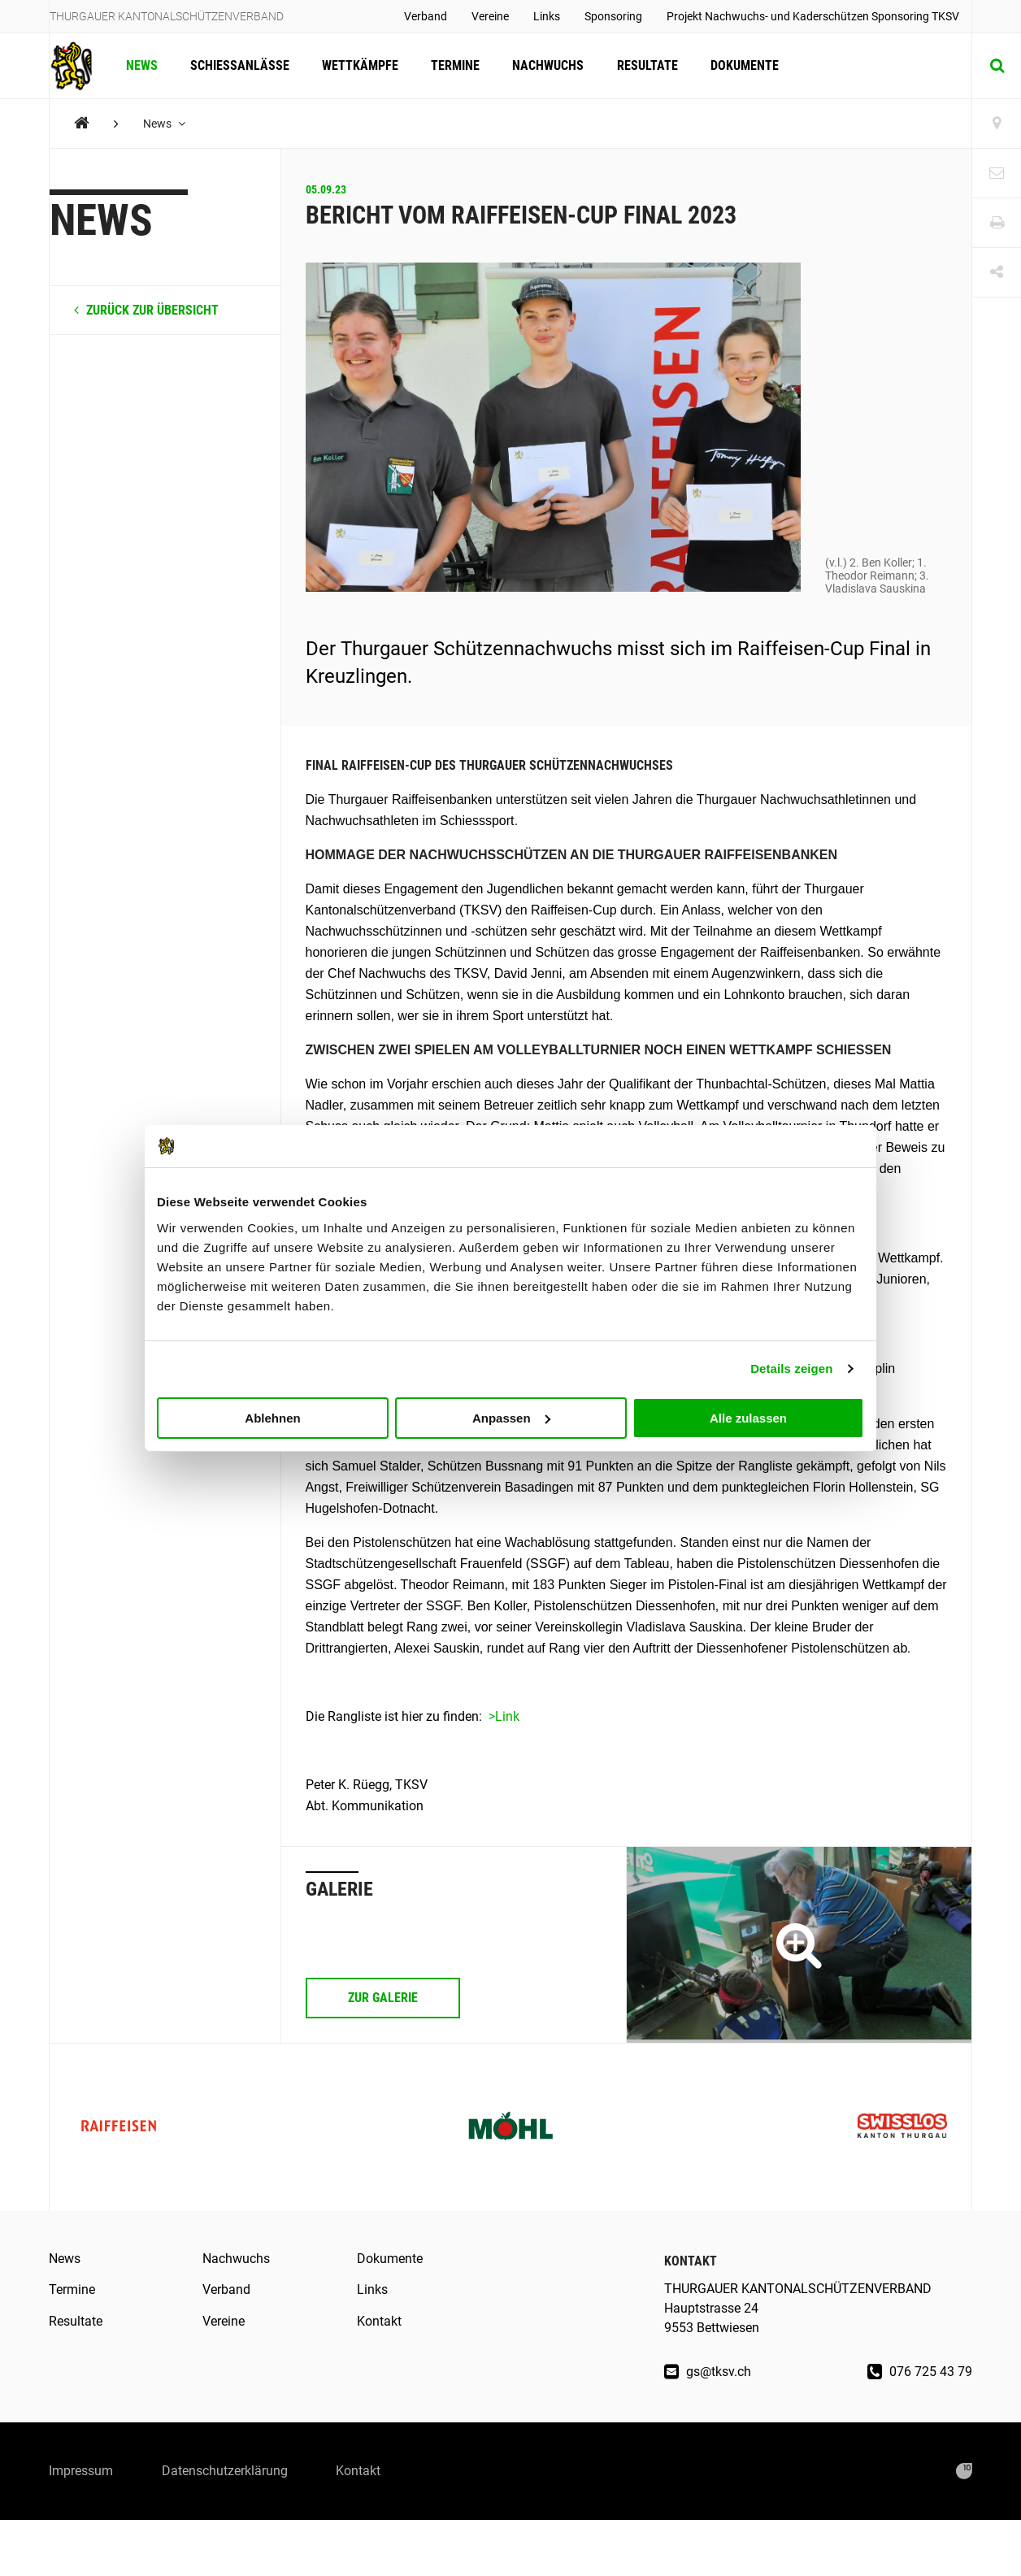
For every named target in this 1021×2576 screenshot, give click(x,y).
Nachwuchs (548, 65)
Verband (425, 16)
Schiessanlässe (239, 65)
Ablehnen (272, 1417)
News (142, 65)
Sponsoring (613, 16)
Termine (455, 65)
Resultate (646, 65)
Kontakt (379, 2321)
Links (546, 16)
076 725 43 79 (919, 2371)
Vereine (490, 16)
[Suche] (996, 65)
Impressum (81, 2470)
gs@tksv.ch (707, 2371)
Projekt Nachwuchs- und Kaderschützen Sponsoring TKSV (813, 16)
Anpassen (511, 1417)
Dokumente (744, 65)
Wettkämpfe (360, 65)
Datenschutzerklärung (225, 2470)
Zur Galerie (383, 1997)
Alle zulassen (748, 1417)
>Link (504, 1716)
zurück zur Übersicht (146, 310)
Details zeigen (791, 1368)
